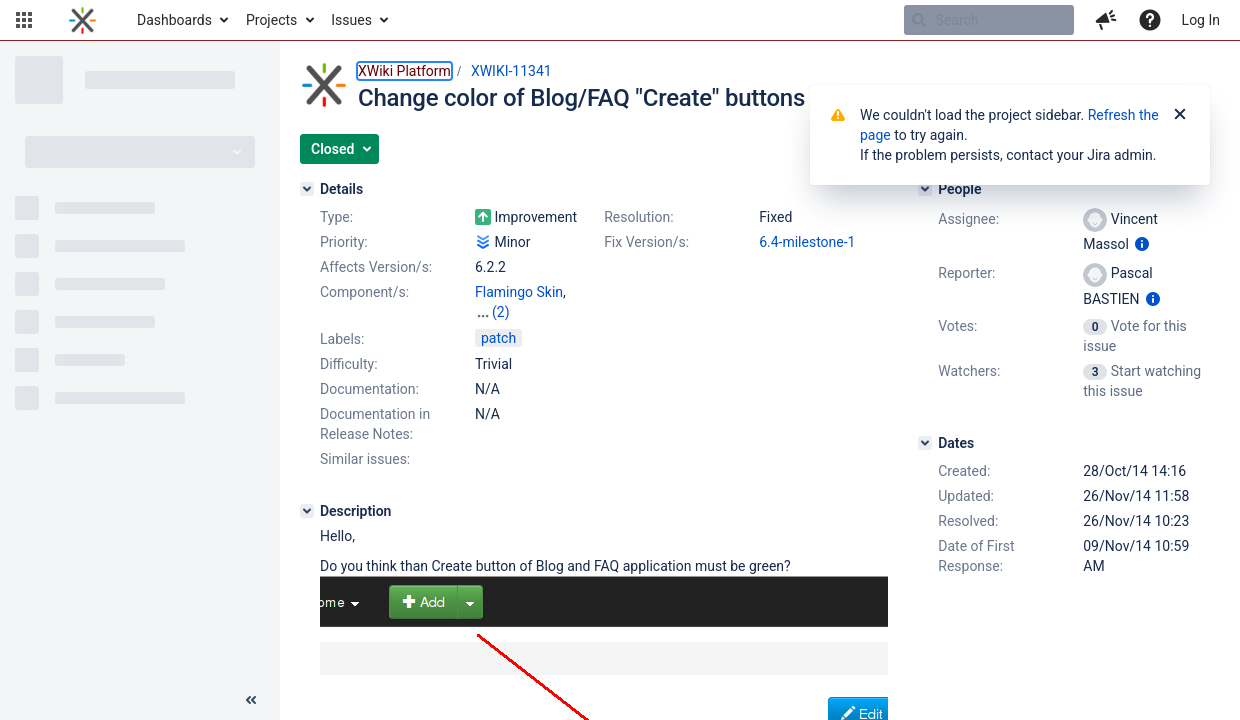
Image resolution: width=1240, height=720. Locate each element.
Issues (351, 20)
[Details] (307, 189)
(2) (501, 312)
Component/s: (364, 292)
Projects (271, 20)
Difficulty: (349, 364)
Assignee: (968, 219)
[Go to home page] (82, 20)
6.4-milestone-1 (807, 242)
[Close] (1180, 115)
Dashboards (174, 20)
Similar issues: (365, 459)
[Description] (307, 511)
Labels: (342, 339)
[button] (24, 20)
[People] (925, 189)
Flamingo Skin (519, 292)
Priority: (344, 242)
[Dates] (925, 443)
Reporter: (966, 273)
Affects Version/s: (376, 267)
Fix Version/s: (646, 242)
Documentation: (369, 389)
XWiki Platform (404, 71)
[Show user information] (1142, 244)
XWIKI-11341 (511, 71)
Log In (1201, 20)
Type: (336, 217)
